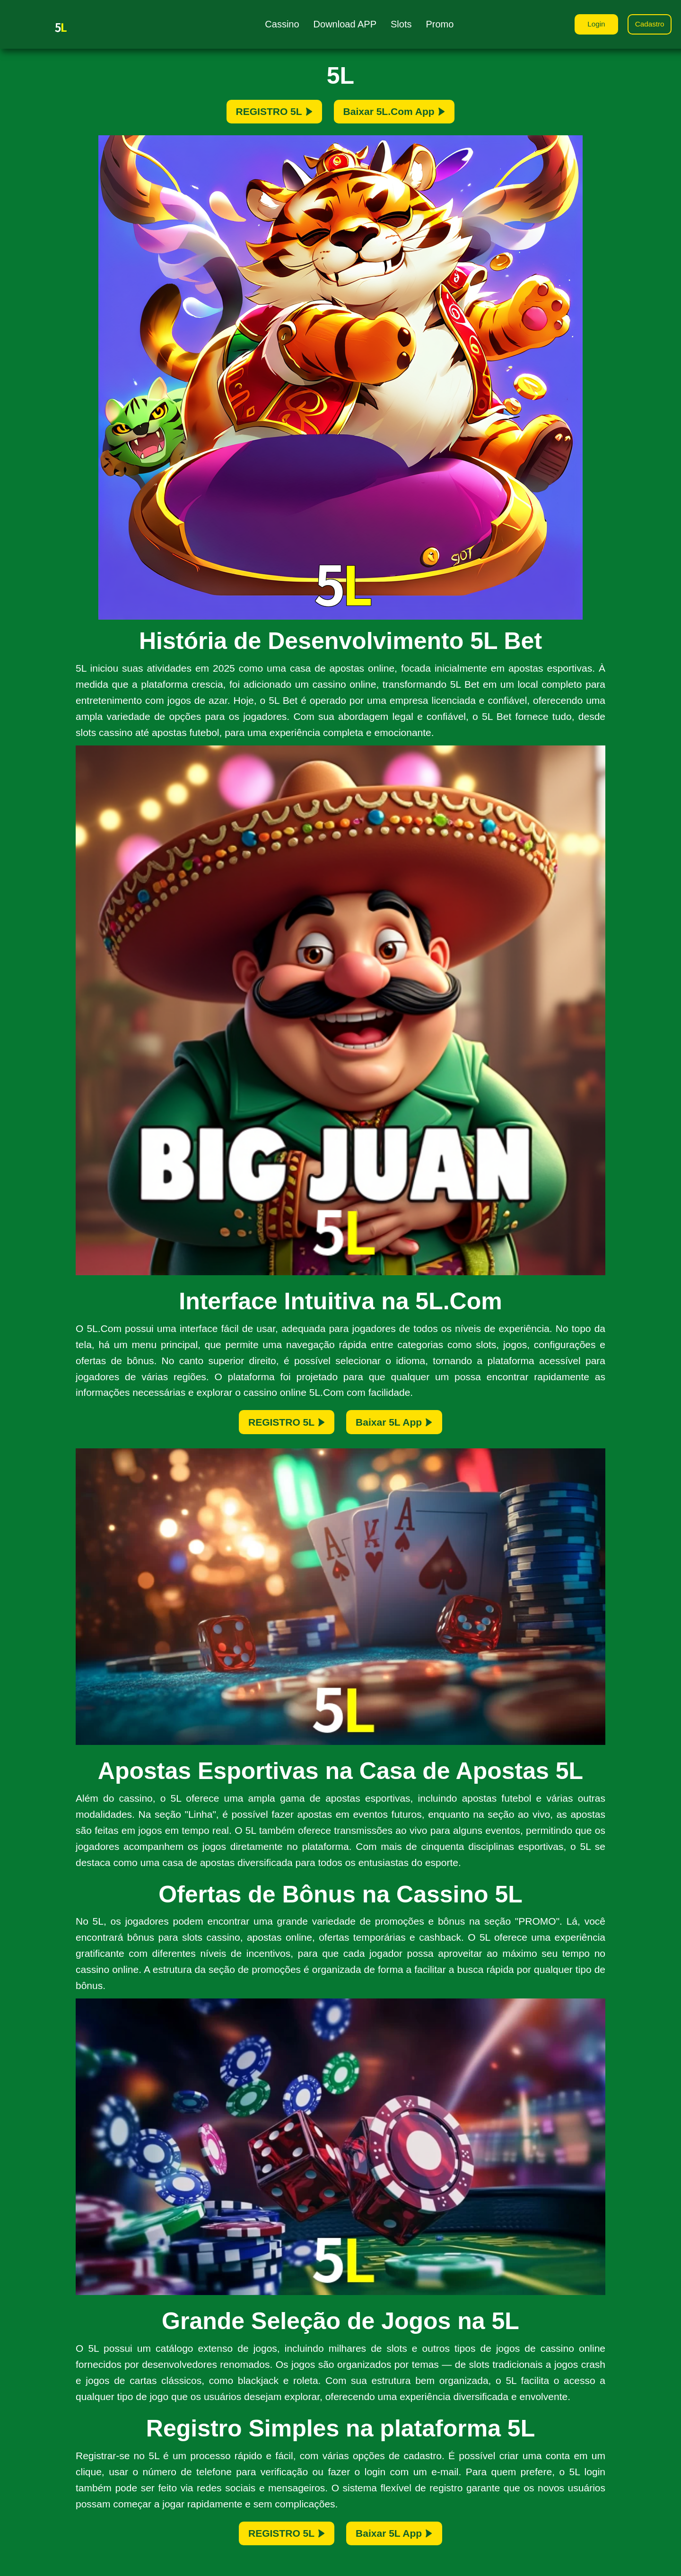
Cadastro (648, 25)
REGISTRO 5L (262, 114)
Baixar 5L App (403, 1429)
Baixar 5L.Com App (403, 114)
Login (591, 25)
